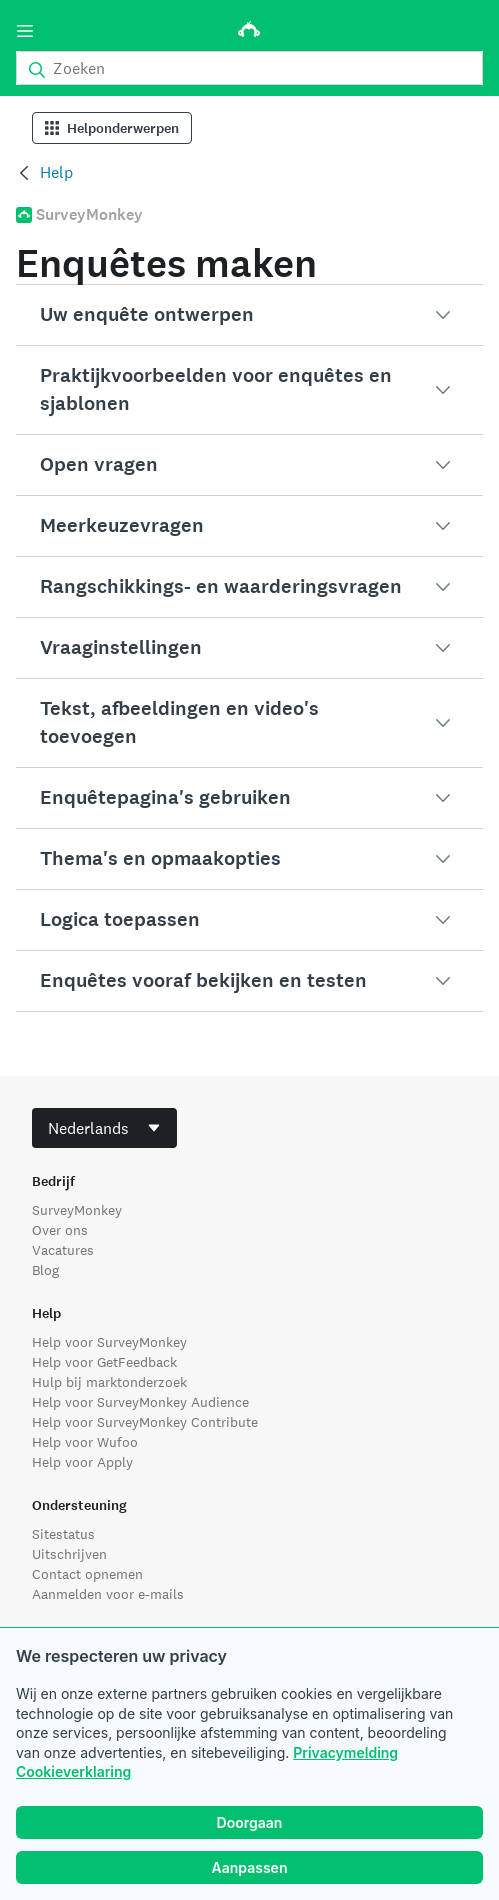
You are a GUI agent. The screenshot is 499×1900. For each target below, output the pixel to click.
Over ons (60, 1230)
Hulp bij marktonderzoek (109, 1382)
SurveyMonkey (77, 1210)
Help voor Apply (82, 1462)
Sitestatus (63, 1534)
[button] (249, 315)
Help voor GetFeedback (104, 1362)
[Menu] (25, 31)
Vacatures (63, 1250)
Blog (45, 1270)
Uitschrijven (69, 1554)
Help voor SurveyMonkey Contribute (145, 1422)
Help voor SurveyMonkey (109, 1342)
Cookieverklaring (73, 1771)
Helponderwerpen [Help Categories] (112, 128)
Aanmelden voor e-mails (108, 1594)
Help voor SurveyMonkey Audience (140, 1402)
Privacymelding (345, 1752)
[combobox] (104, 1128)
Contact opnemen (87, 1574)
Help (56, 172)
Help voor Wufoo (85, 1442)
